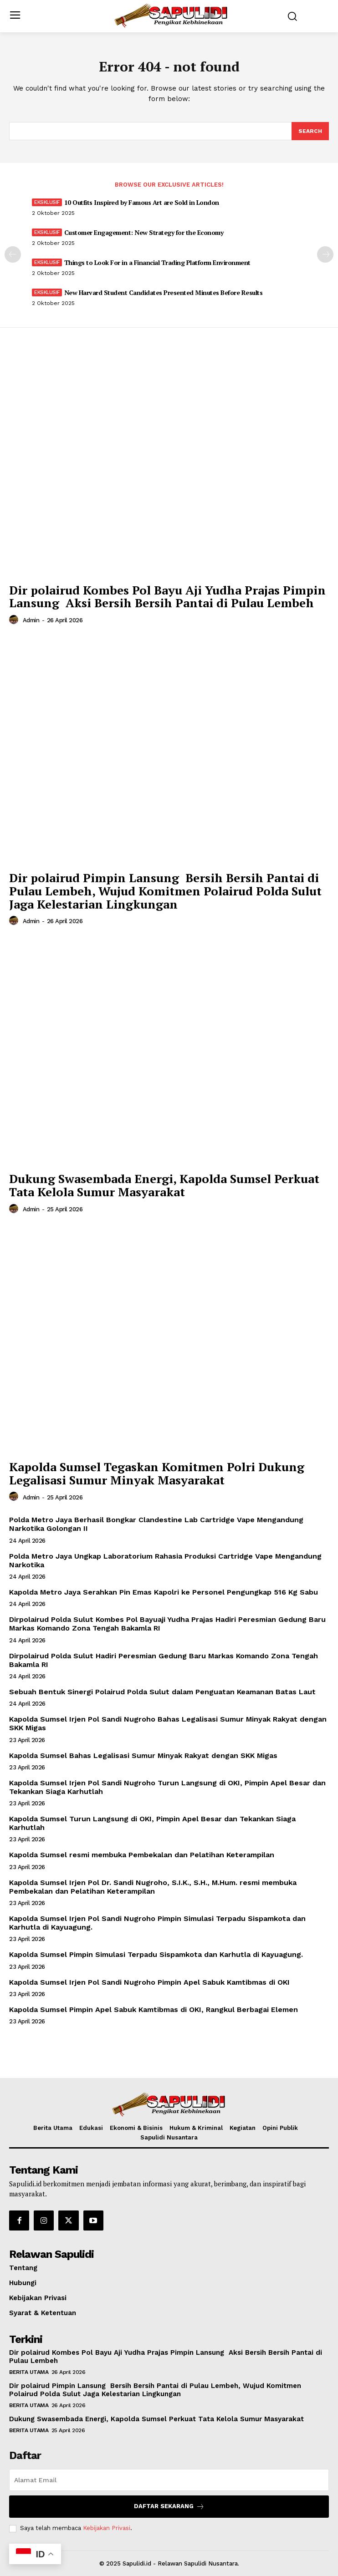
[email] (169, 2480)
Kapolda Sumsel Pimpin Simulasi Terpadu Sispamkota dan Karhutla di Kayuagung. (156, 1954)
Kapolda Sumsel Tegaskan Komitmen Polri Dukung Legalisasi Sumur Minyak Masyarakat (156, 1473)
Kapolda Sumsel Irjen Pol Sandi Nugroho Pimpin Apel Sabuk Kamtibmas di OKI (149, 1982)
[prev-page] (13, 254)
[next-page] (325, 254)
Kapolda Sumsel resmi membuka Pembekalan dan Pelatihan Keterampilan (141, 1854)
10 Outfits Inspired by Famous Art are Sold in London (141, 202)
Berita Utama (28, 2372)
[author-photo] (15, 620)
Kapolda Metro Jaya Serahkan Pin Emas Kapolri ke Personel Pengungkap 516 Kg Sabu (163, 1592)
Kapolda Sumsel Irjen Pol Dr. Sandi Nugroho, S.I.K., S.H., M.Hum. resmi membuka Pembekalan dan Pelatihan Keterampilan (153, 1886)
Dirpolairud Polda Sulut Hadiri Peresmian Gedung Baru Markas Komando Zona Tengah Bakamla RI (163, 1660)
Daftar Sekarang (169, 2506)
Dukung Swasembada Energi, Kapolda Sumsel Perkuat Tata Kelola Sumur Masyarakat (164, 1185)
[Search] (310, 131)
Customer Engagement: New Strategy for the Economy (144, 232)
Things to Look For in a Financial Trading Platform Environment (157, 262)
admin (31, 620)
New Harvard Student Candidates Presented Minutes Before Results (163, 292)
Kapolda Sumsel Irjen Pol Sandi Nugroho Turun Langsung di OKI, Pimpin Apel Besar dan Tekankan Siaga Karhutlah (167, 1787)
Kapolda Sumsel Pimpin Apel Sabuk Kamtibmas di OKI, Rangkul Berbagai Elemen (153, 2009)
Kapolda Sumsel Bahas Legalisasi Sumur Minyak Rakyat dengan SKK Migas (143, 1755)
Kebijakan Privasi (106, 2528)
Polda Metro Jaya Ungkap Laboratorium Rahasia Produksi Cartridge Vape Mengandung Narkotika (165, 1560)
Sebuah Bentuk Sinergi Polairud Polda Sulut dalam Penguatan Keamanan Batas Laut (162, 1691)
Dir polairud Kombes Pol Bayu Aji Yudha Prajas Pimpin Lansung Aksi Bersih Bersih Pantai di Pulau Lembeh (167, 596)
